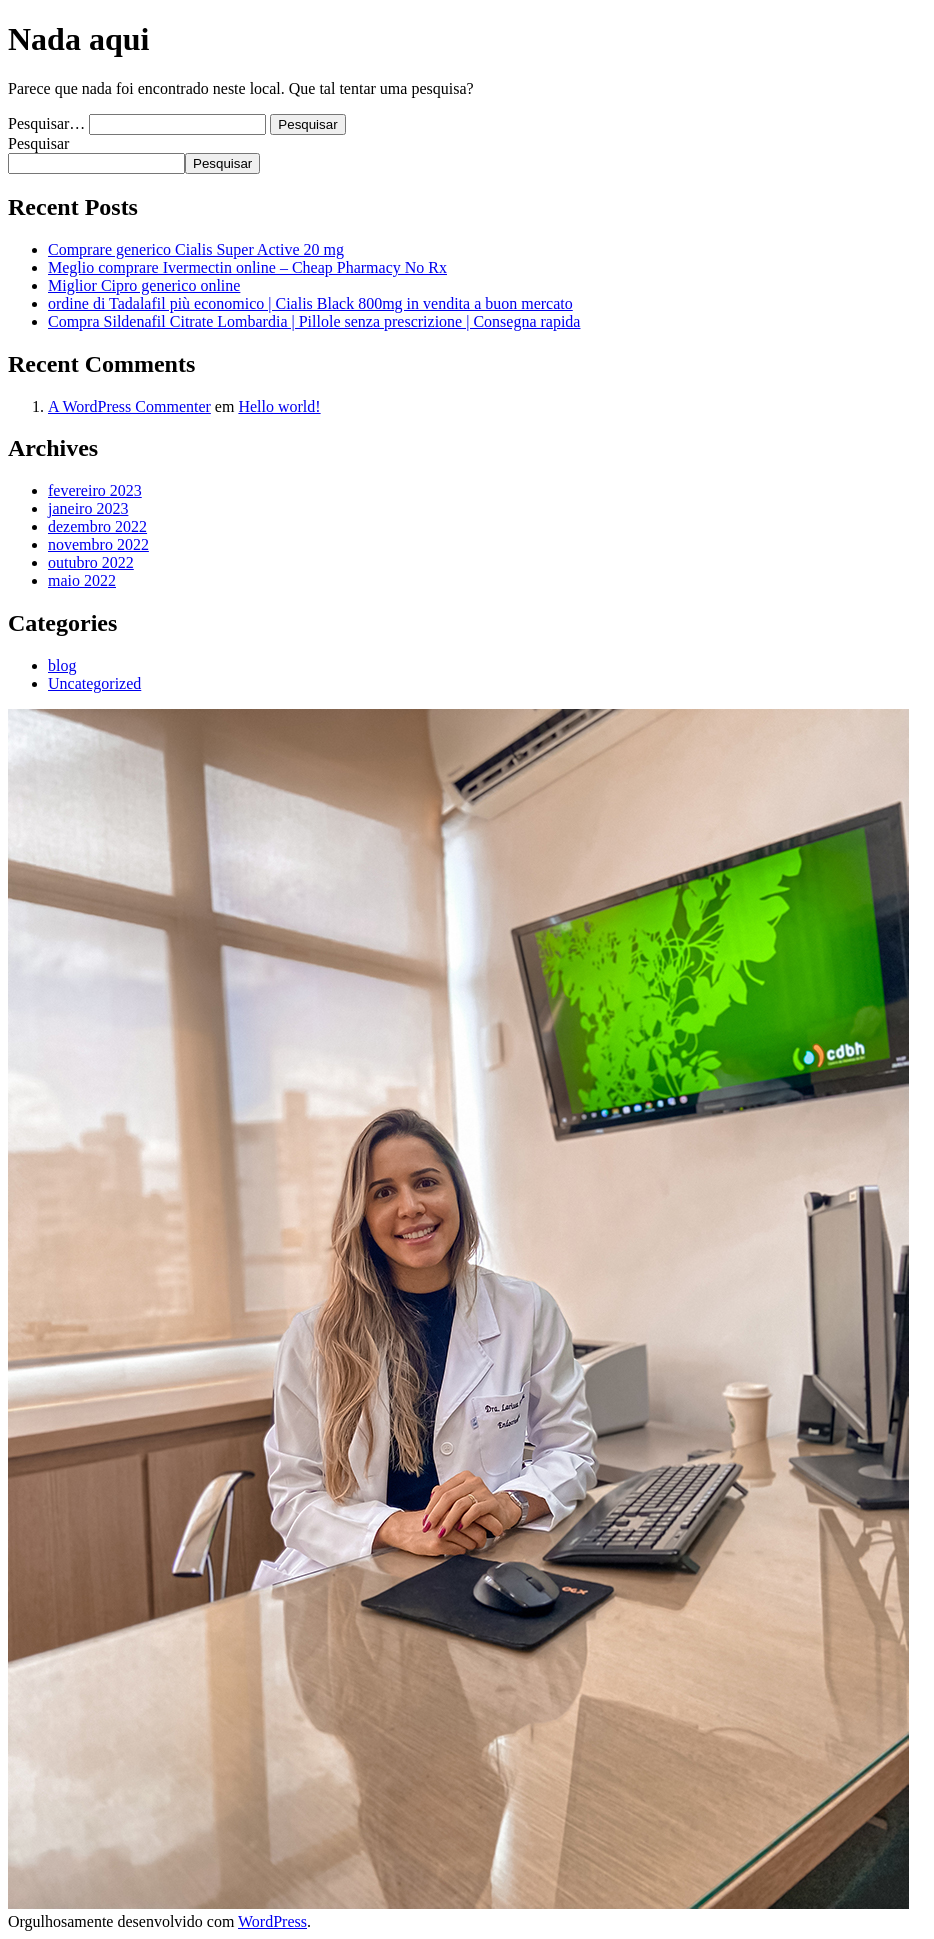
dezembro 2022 (97, 526)
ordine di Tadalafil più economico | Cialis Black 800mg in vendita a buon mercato (310, 303)
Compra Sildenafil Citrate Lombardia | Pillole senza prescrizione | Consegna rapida (314, 321)
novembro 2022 (98, 544)
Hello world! (279, 406)
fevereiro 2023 (95, 490)
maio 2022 (82, 580)
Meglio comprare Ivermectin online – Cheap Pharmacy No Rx (247, 267)
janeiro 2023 (88, 508)
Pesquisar (38, 143)
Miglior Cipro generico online (144, 285)
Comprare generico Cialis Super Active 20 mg (196, 249)
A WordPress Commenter (129, 406)
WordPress (272, 1921)
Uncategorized (94, 683)
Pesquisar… (46, 123)
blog (62, 665)
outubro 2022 (91, 562)
